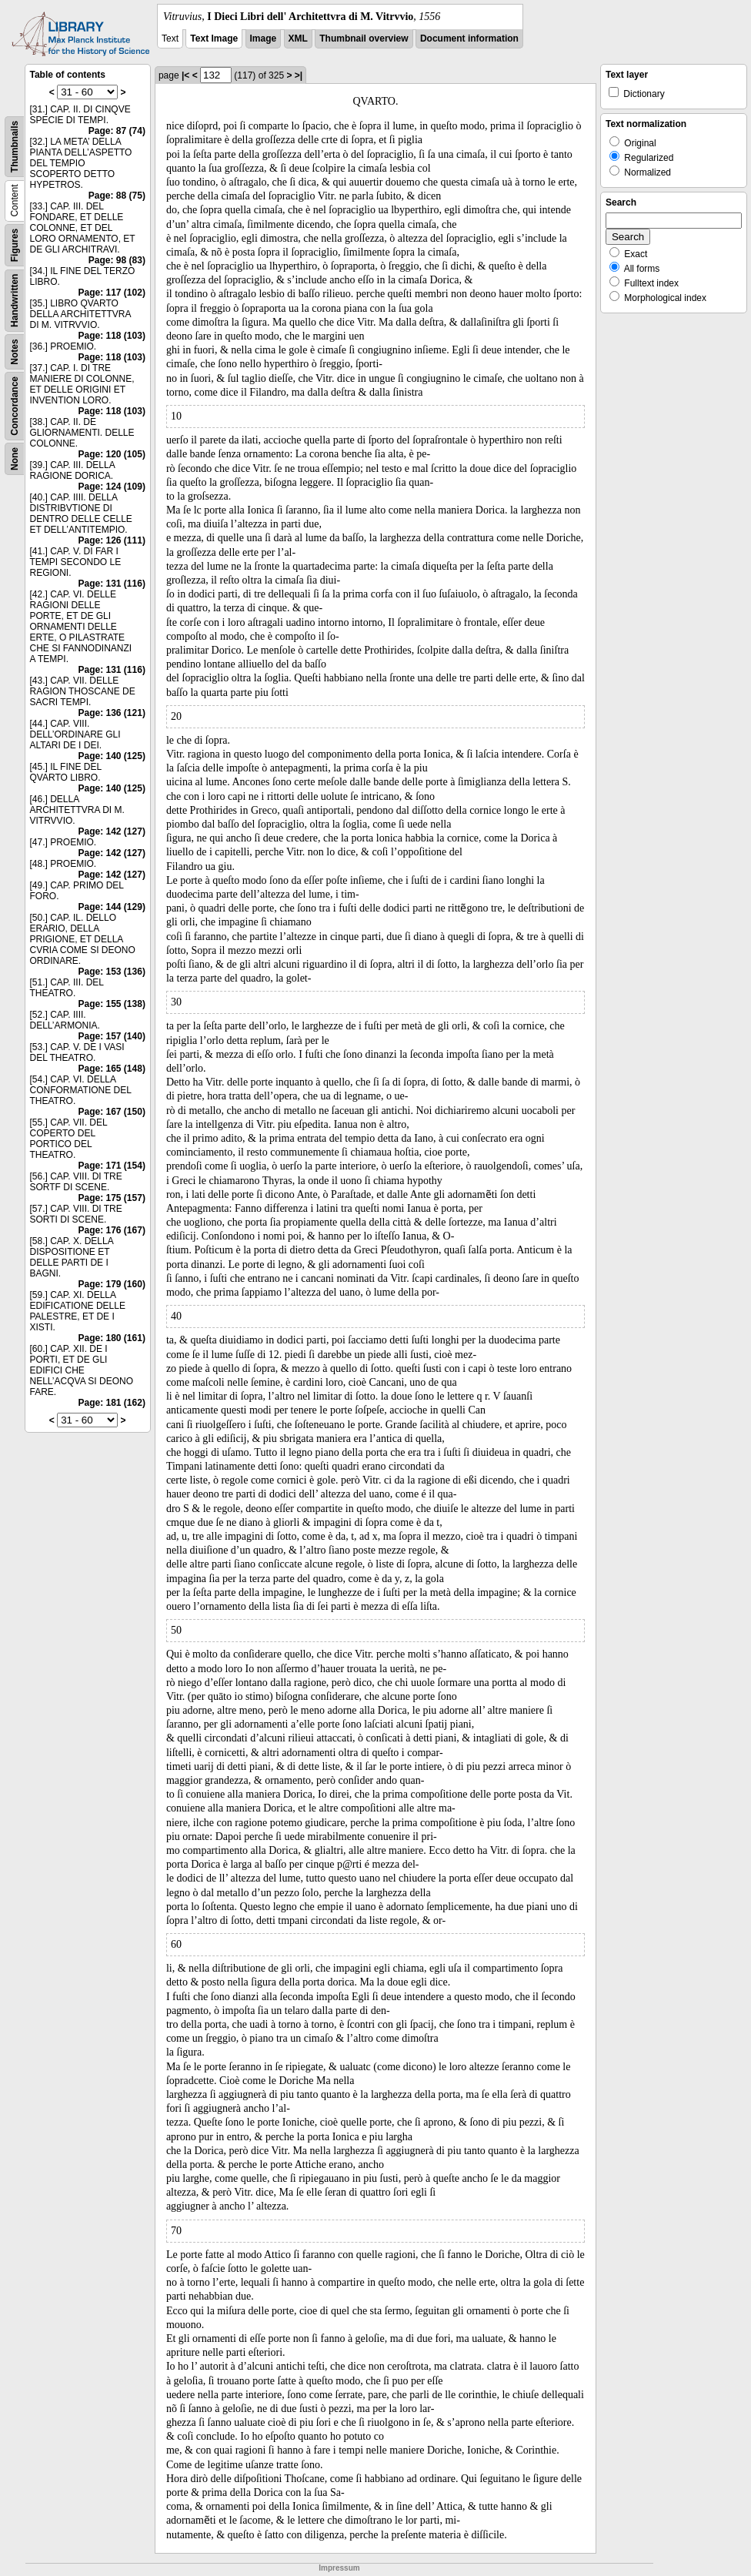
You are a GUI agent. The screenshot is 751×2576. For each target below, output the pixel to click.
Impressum (339, 2568)
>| (298, 75)
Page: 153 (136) (111, 971)
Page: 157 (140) (111, 1036)
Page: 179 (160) (111, 1284)
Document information (469, 38)
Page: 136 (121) (111, 713)
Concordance (14, 406)
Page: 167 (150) (111, 1111)
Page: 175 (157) (111, 1198)
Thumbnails (14, 146)
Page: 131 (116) (111, 583)
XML (298, 38)
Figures (14, 245)
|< (185, 75)
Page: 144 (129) (111, 907)
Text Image (214, 38)
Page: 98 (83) (116, 260)
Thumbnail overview (363, 38)
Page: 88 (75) (116, 195)
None (14, 458)
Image (263, 38)
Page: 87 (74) (116, 130)
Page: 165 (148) (111, 1068)
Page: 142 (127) (111, 831)
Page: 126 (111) (111, 540)
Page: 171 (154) (111, 1165)
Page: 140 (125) (111, 756)
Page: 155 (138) (111, 1004)
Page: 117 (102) (111, 292)
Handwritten (14, 300)
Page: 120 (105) (111, 454)
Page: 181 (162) (111, 1402)
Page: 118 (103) (111, 335)
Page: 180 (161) (111, 1338)
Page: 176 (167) (111, 1230)
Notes (14, 351)
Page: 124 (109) (111, 486)
